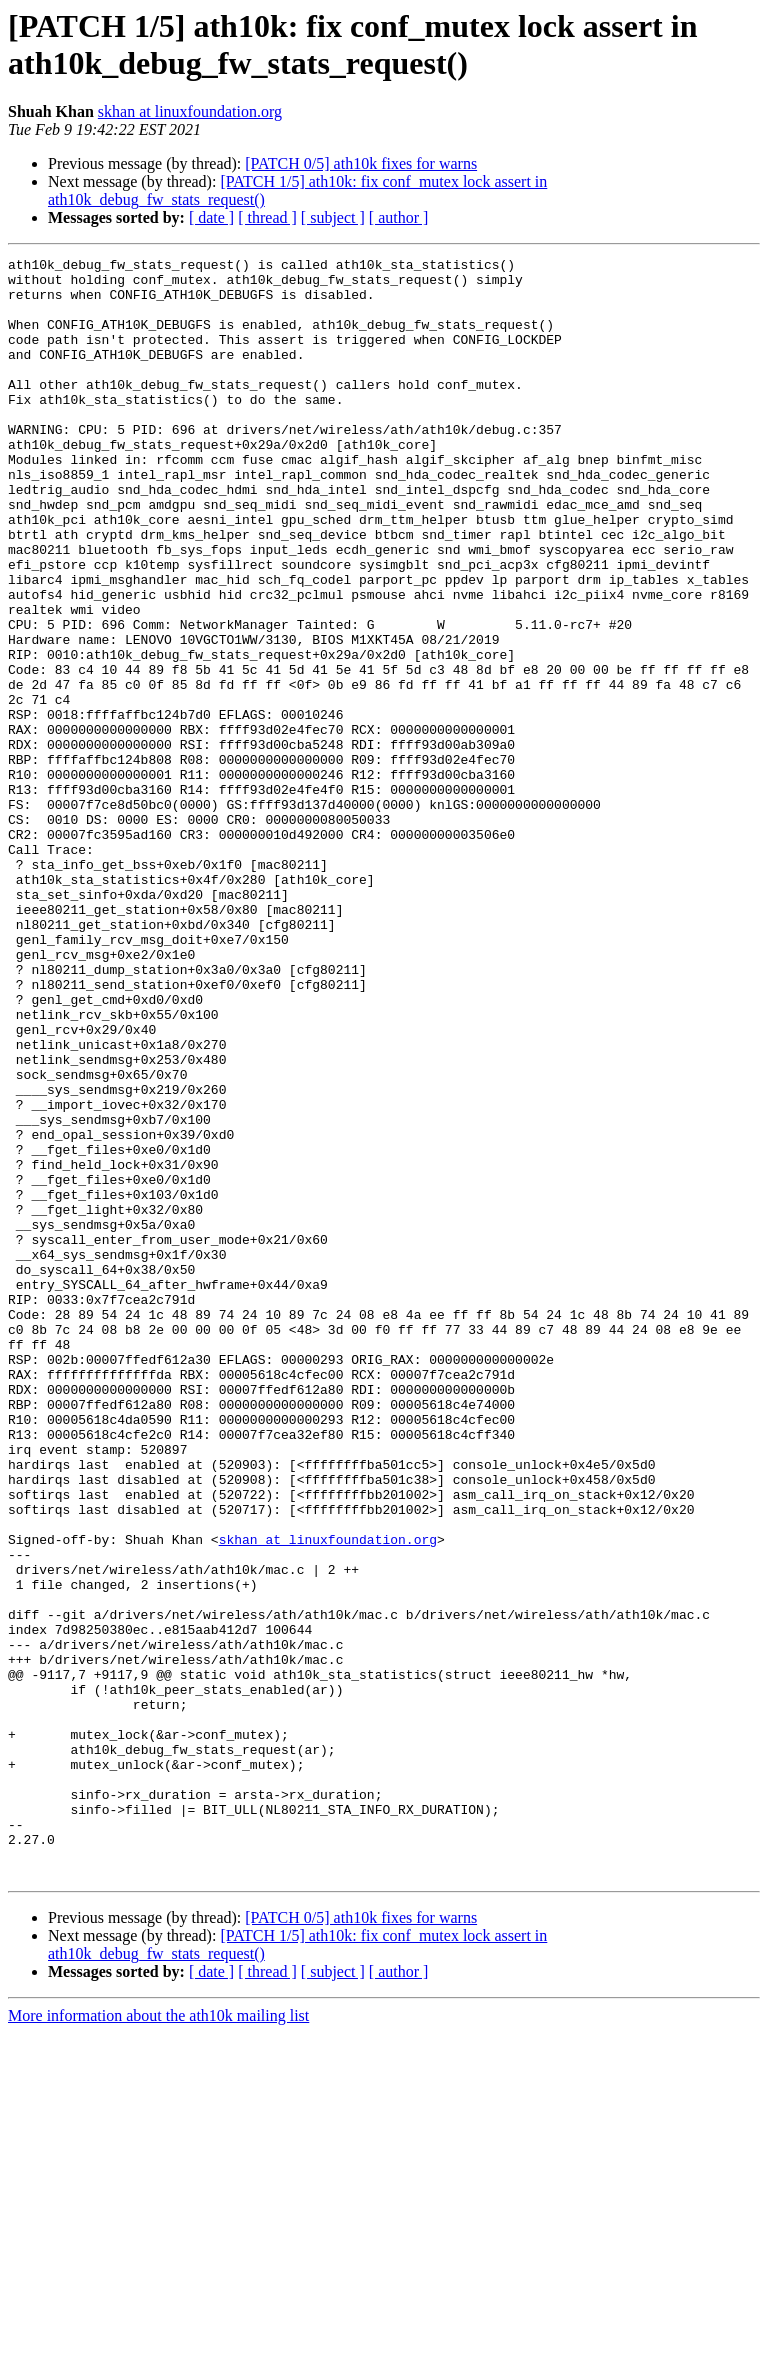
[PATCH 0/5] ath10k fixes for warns (361, 163)
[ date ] (211, 217)
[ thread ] (267, 217)
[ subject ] (333, 217)
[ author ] (399, 217)
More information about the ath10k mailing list (158, 2339)
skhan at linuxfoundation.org (190, 111)
